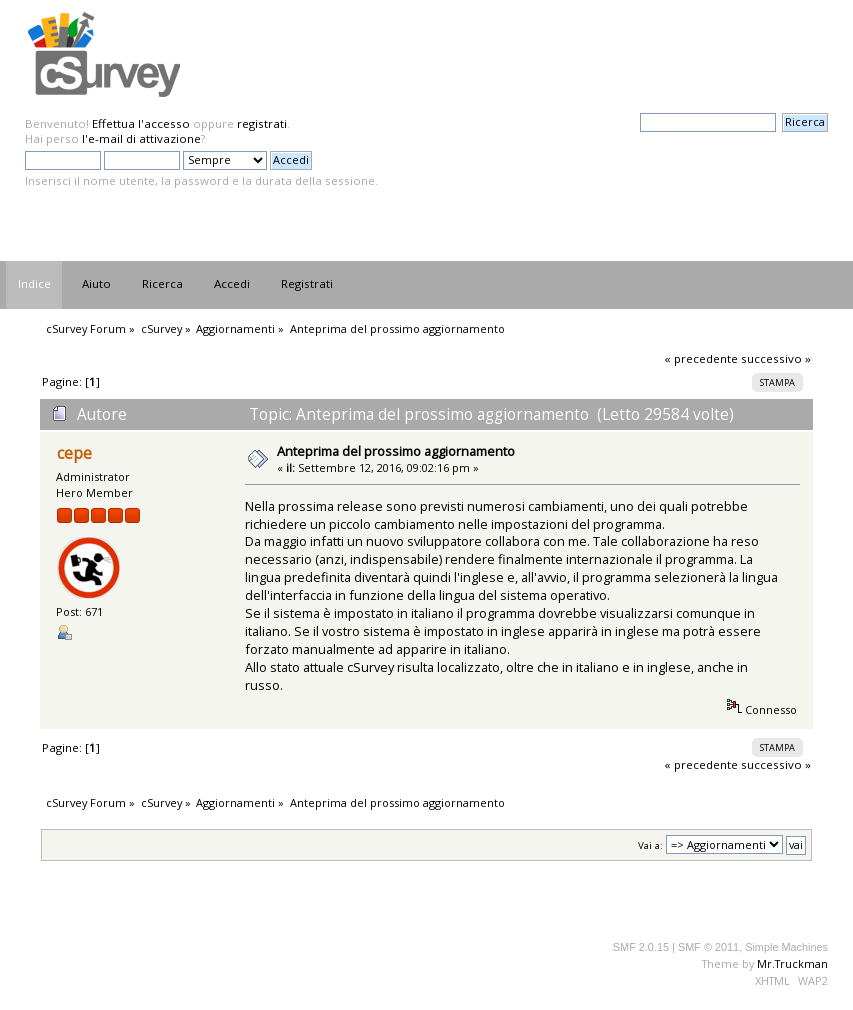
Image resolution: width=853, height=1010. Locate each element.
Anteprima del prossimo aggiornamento (396, 451)
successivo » (776, 358)
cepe (74, 453)
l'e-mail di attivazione (141, 138)
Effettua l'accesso (141, 123)
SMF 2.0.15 (641, 947)
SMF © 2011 (708, 947)
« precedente (701, 358)
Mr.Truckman (792, 963)
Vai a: (650, 845)
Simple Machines (786, 947)
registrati (262, 123)
